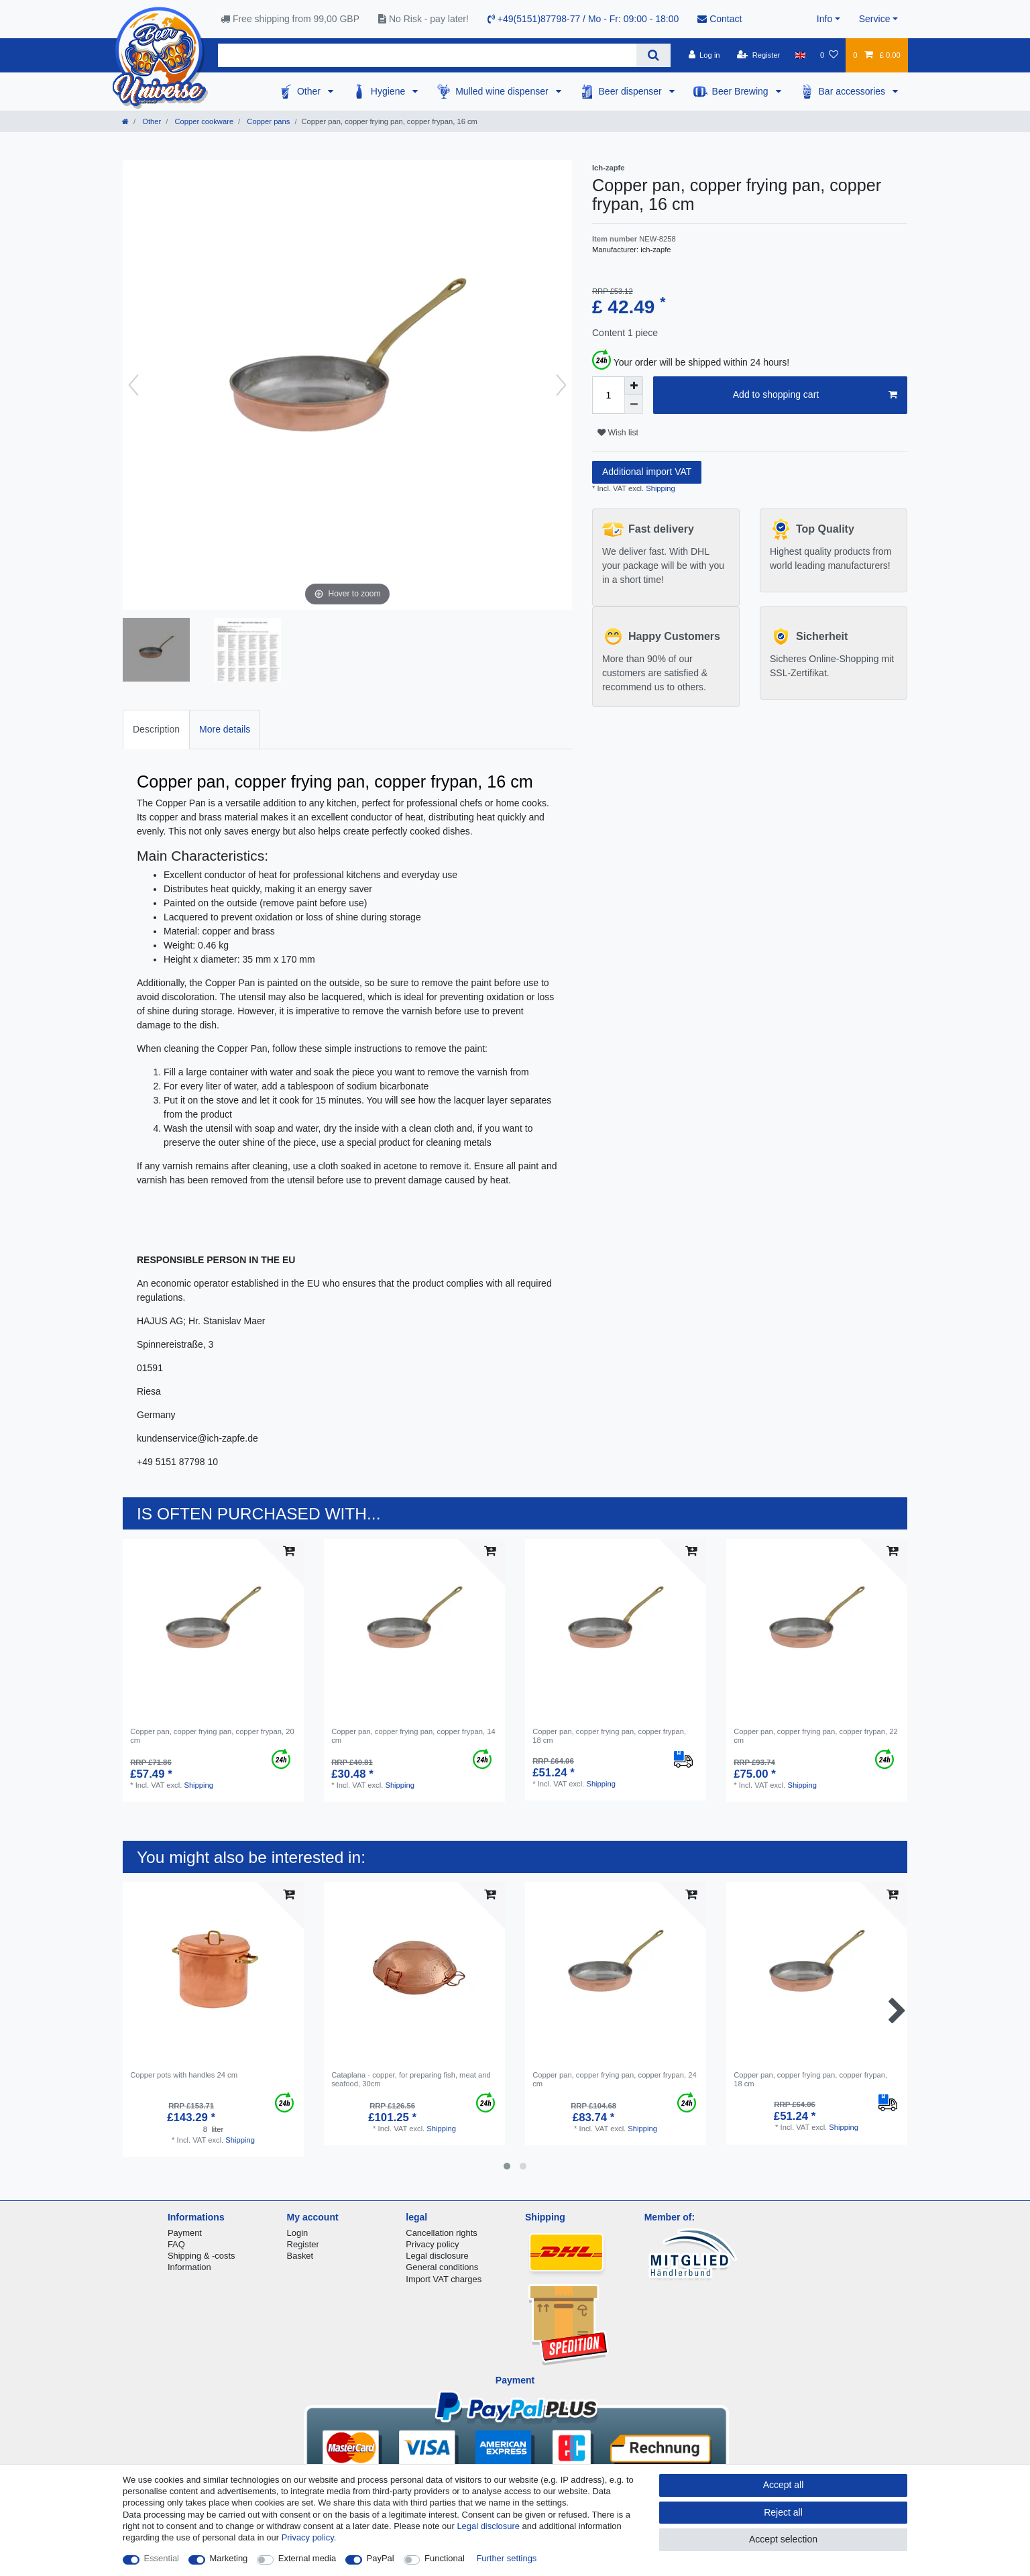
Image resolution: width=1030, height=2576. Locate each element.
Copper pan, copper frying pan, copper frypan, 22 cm (815, 1735)
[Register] (759, 55)
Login (297, 2233)
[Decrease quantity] (633, 404)
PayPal (380, 2558)
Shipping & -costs (201, 2256)
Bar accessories (853, 91)
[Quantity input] (608, 395)
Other (310, 91)
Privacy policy (432, 2244)
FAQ (176, 2244)
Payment (185, 2233)
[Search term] (427, 55)
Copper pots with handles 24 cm (183, 2075)
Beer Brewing (741, 91)
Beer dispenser (632, 91)
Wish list (617, 432)
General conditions (442, 2267)
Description (156, 729)
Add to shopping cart (815, 395)
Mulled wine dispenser (503, 91)
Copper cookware (202, 121)
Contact (719, 18)
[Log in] (704, 55)
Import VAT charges (443, 2279)
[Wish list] (829, 55)
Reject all (783, 2512)
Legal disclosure (437, 2256)
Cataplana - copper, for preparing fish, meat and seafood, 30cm (411, 2079)
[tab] (156, 729)
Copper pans (267, 121)
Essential (162, 2558)
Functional (444, 2558)
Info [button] (824, 18)
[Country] (800, 55)
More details (224, 729)
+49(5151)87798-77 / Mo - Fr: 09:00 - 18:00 (583, 18)
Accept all (783, 2484)
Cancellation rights (441, 2233)
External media (307, 2558)
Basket (300, 2256)
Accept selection (783, 2539)
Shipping (659, 488)
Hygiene (389, 91)
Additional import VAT (646, 471)
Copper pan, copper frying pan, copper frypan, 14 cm (413, 1735)
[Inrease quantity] (633, 385)
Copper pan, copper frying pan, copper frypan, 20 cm (212, 1735)
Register (303, 2244)
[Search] (653, 55)
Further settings (506, 2558)
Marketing (229, 2558)
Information (189, 2267)
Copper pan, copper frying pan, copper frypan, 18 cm (609, 1735)
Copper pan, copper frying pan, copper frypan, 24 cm (614, 2079)
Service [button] (875, 18)
